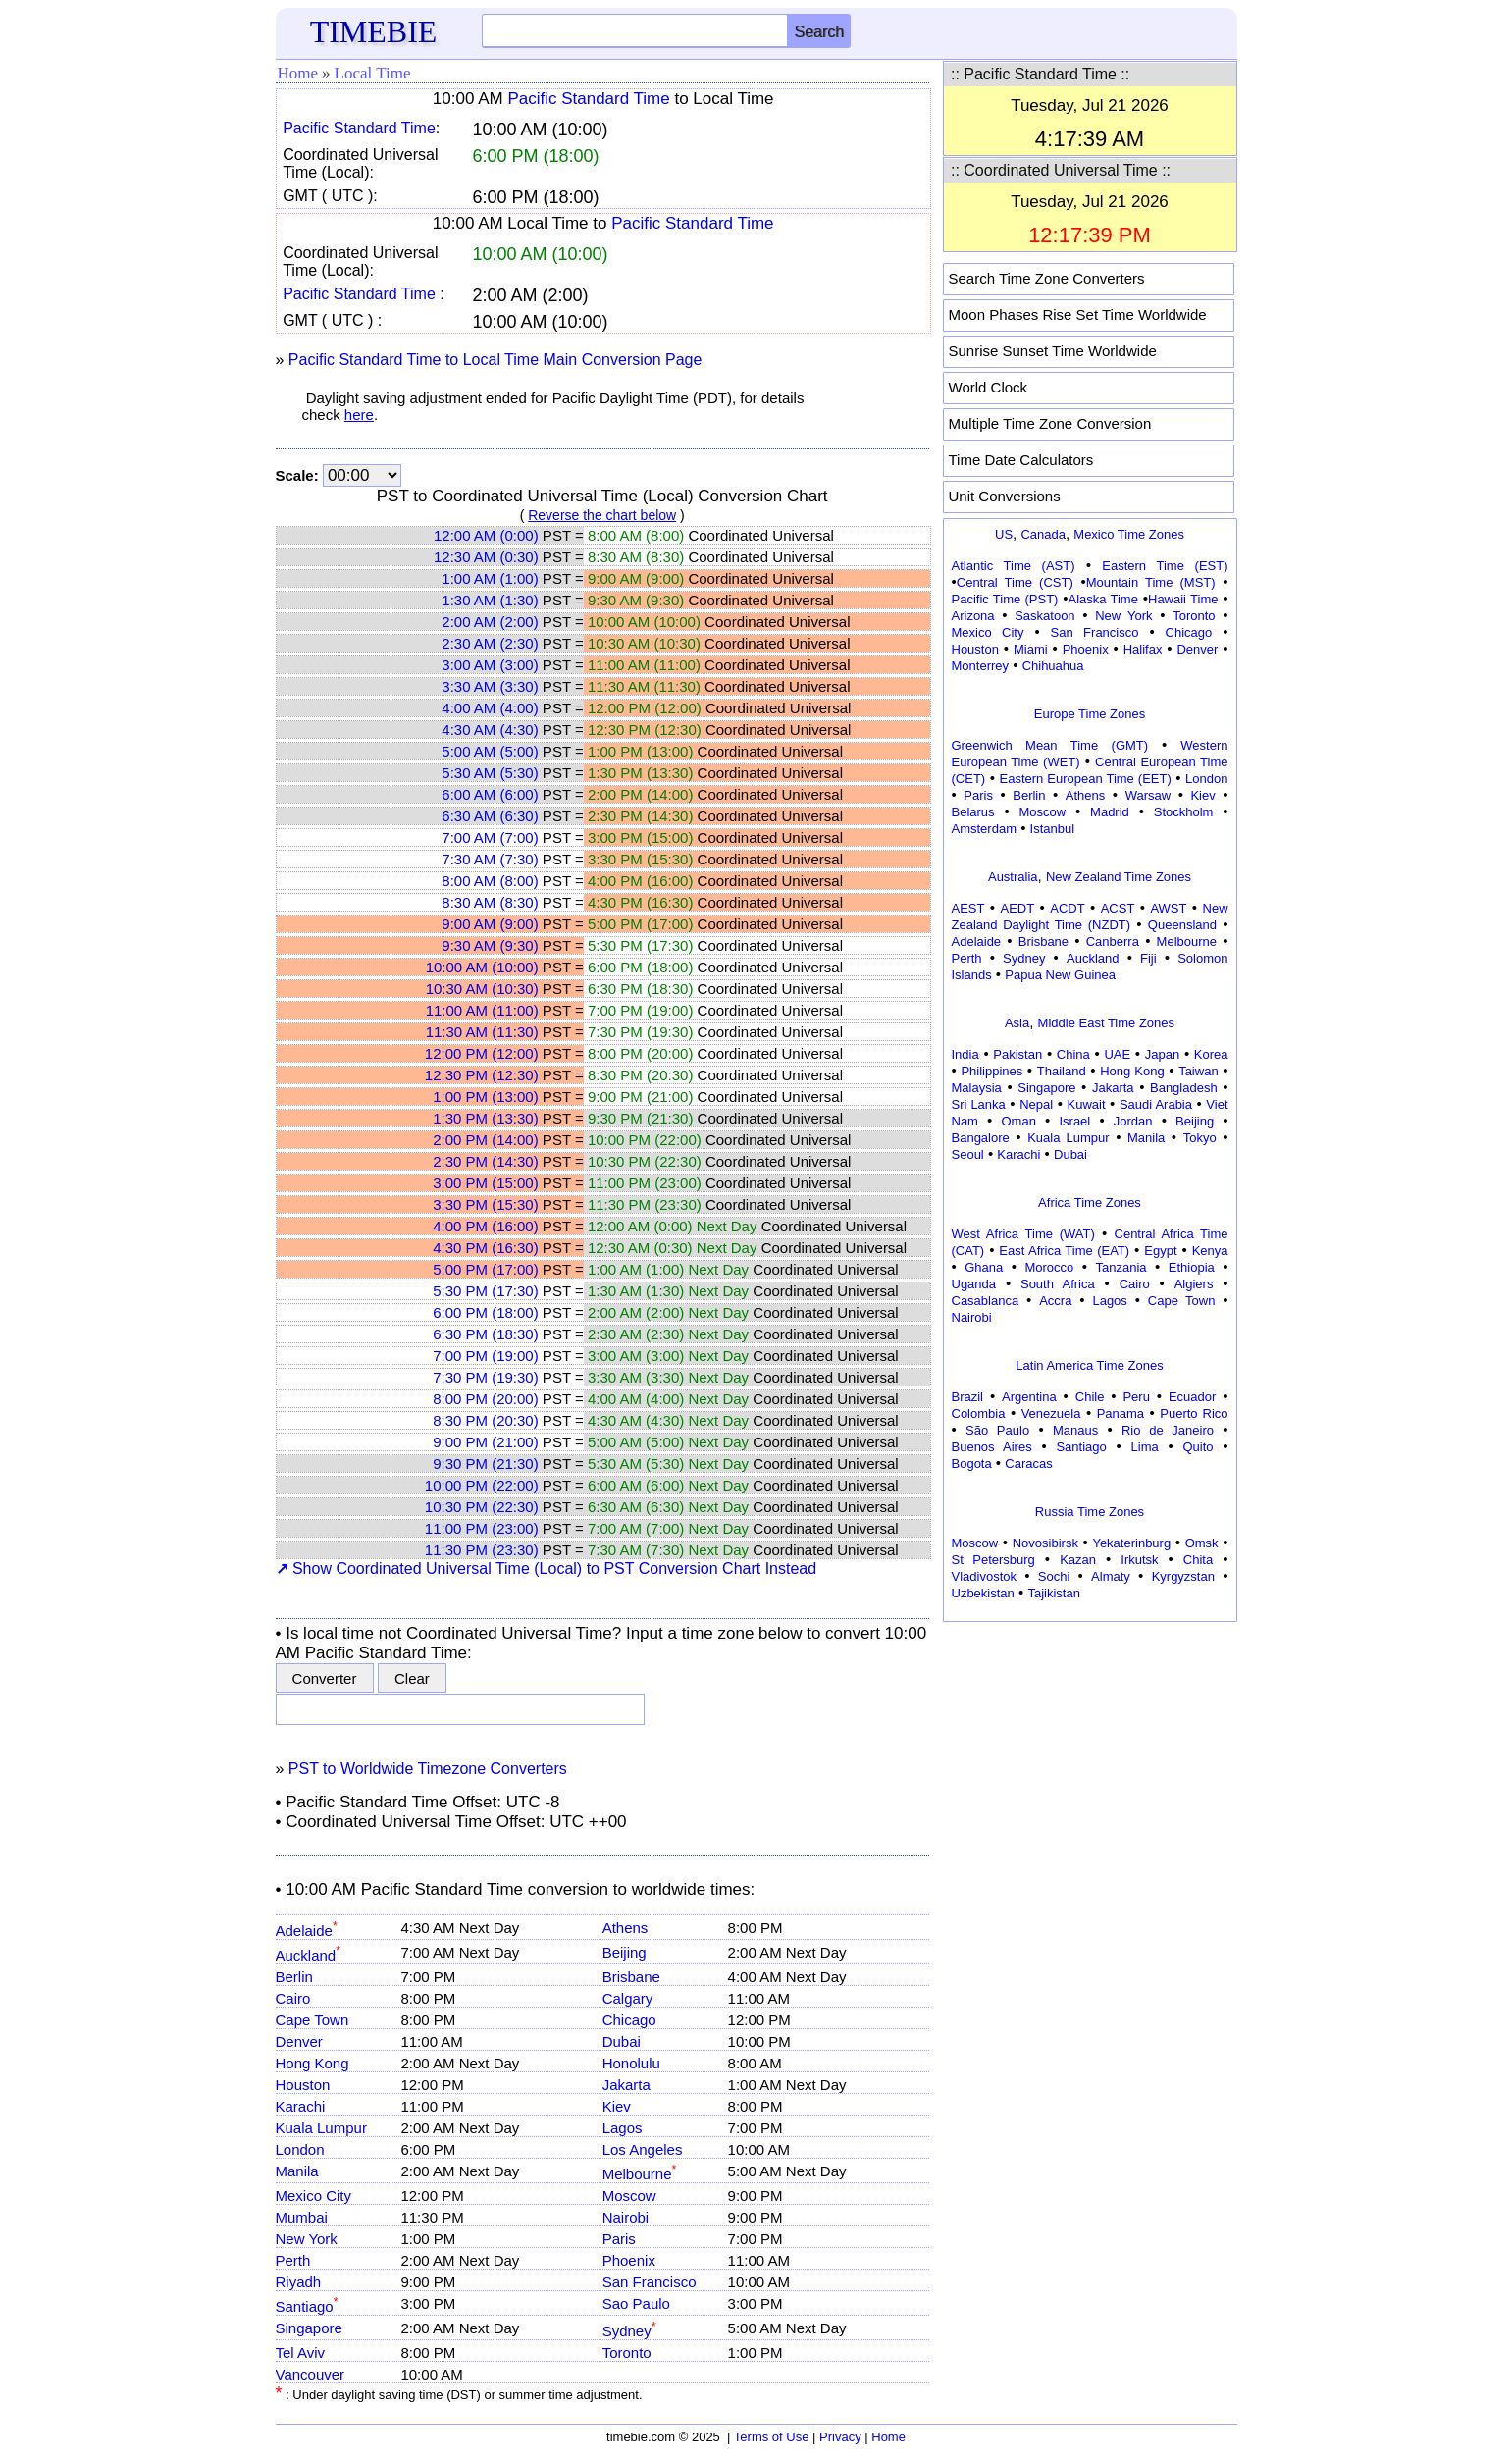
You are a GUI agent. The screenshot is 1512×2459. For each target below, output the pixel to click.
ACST (1118, 908)
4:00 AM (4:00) (490, 708)
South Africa (1057, 1284)
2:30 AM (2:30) (490, 643)
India (965, 1054)
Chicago (629, 2020)
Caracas (1028, 1463)
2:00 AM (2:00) (490, 621)
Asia (1017, 1023)
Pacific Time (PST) (1005, 599)
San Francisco (649, 2282)
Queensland (1182, 924)
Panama (1120, 1413)
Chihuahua (1053, 665)
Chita (1198, 1559)
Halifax (1143, 649)
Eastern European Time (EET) (1086, 778)
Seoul (968, 1154)
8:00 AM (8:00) (490, 880)
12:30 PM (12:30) (482, 1075)
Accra (1055, 1300)
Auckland (308, 1955)
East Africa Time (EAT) (1064, 1250)
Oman (1019, 1121)
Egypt (1160, 1250)
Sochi (1054, 1576)
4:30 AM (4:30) (490, 729)
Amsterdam (984, 828)
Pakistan (1017, 1054)
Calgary (627, 1998)
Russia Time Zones (1089, 1511)
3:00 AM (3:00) (490, 664)
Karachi (301, 2106)
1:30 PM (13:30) (486, 1118)
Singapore (309, 2328)
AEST (968, 908)
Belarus (973, 812)
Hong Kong (312, 2063)
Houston (303, 2084)
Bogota (972, 1463)
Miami (1031, 649)
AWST (1168, 908)
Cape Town (312, 2020)
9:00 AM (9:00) (490, 924)
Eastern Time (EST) (1164, 565)
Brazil (968, 1396)
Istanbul (1052, 828)
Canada (1043, 534)
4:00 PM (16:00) (486, 1226)
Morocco (1048, 1267)
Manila (297, 2171)
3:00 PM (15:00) (486, 1183)
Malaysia (977, 1087)
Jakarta (626, 2084)
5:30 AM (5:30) (490, 772)
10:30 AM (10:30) (482, 988)
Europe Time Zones (1089, 713)
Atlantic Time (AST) (1013, 565)
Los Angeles (642, 2149)
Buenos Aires (992, 1446)
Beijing (624, 1952)
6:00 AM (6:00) (490, 794)
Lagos (622, 2127)
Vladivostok (984, 1576)
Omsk (1202, 1543)
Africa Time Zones (1089, 1202)
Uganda (974, 1284)
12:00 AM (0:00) (486, 535)
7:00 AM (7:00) (490, 837)
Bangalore (981, 1137)
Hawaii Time (1183, 599)
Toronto (627, 2352)
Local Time (373, 73)
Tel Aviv (301, 2352)
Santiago (307, 2306)
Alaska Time (1102, 599)
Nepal (1036, 1104)
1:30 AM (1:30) (490, 600)
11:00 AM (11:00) (482, 1010)
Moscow (629, 2195)
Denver (299, 2041)
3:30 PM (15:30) (486, 1204)
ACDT (1067, 908)
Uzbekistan (983, 1593)
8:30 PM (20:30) (486, 1420)
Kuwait (1087, 1104)
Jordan (1133, 1121)
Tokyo (1200, 1137)
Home (298, 73)
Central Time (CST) (1015, 582)
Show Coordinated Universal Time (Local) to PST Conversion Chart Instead (546, 1568)
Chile (1090, 1396)
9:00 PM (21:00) (486, 1442)
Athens (625, 1927)
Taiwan (1198, 1071)
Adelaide (307, 1930)
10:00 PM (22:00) (482, 1485)
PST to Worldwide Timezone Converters (427, 1768)
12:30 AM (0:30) (486, 557)
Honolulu (631, 2063)
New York (307, 2238)
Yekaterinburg (1131, 1543)
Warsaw (1148, 795)
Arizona (973, 615)
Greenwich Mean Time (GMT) (1050, 745)
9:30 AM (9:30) (490, 945)
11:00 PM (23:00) (482, 1528)
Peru (1135, 1396)
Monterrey (981, 665)
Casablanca (985, 1300)
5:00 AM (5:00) (490, 751)
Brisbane (631, 1976)
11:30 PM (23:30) (482, 1550)
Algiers (1194, 1284)
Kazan (1078, 1559)
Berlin (294, 1976)
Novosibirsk (1045, 1543)
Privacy (840, 2437)
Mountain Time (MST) (1151, 582)
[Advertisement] (1090, 1750)
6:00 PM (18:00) (486, 1312)
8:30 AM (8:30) (490, 902)
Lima (1145, 1446)
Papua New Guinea (1060, 975)
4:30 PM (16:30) (486, 1247)
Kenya (1210, 1250)
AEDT (1018, 908)
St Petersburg (993, 1559)
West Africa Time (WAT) (1023, 1234)
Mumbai (302, 2217)
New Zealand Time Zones (1118, 876)
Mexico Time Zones (1128, 534)
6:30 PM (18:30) (486, 1334)
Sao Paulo (636, 2303)
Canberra (1112, 941)
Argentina (1029, 1396)
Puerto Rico (1193, 1413)
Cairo (293, 1998)
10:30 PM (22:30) (482, 1506)
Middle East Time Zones (1106, 1023)
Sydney (629, 2331)
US (1004, 534)
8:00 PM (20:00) (486, 1398)
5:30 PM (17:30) (486, 1290)
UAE (1117, 1054)
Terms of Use (771, 2437)
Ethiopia (1192, 1267)
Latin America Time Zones (1089, 1365)
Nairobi (626, 2217)
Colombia (979, 1413)
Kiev (616, 2106)
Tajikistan (1053, 1593)
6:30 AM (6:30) (490, 816)
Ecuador (1192, 1396)
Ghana (984, 1267)
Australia (1013, 876)
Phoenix (628, 2260)
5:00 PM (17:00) (486, 1269)
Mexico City (314, 2195)
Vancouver (310, 2374)
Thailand (1061, 1071)
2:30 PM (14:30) (486, 1161)
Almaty (1110, 1576)
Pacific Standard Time (588, 98)
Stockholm (1184, 812)
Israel (1074, 1121)
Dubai (621, 2041)
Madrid (1109, 812)
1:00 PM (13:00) (486, 1096)
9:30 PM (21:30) (486, 1463)
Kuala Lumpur (321, 2127)
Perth (293, 2260)
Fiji (1148, 958)
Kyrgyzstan (1183, 1576)
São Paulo (997, 1430)
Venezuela (1051, 1413)
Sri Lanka (979, 1104)
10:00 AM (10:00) (482, 967)
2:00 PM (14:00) (486, 1139)
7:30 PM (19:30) (486, 1377)
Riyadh (299, 2282)
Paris (619, 2238)
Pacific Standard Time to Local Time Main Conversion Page (495, 359)
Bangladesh (1184, 1087)
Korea (1211, 1054)
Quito (1197, 1446)
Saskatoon (1044, 615)
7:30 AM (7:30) (490, 859)
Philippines (991, 1071)
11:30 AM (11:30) (482, 1031)
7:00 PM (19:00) (486, 1355)
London (300, 2149)
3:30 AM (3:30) (490, 686)
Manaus (1075, 1430)
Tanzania (1121, 1267)
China (1073, 1054)
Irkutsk (1139, 1559)
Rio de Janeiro (1167, 1430)
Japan (1162, 1054)
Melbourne (639, 2174)
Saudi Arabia (1156, 1104)
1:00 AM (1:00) (490, 578)
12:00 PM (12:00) (482, 1053)
